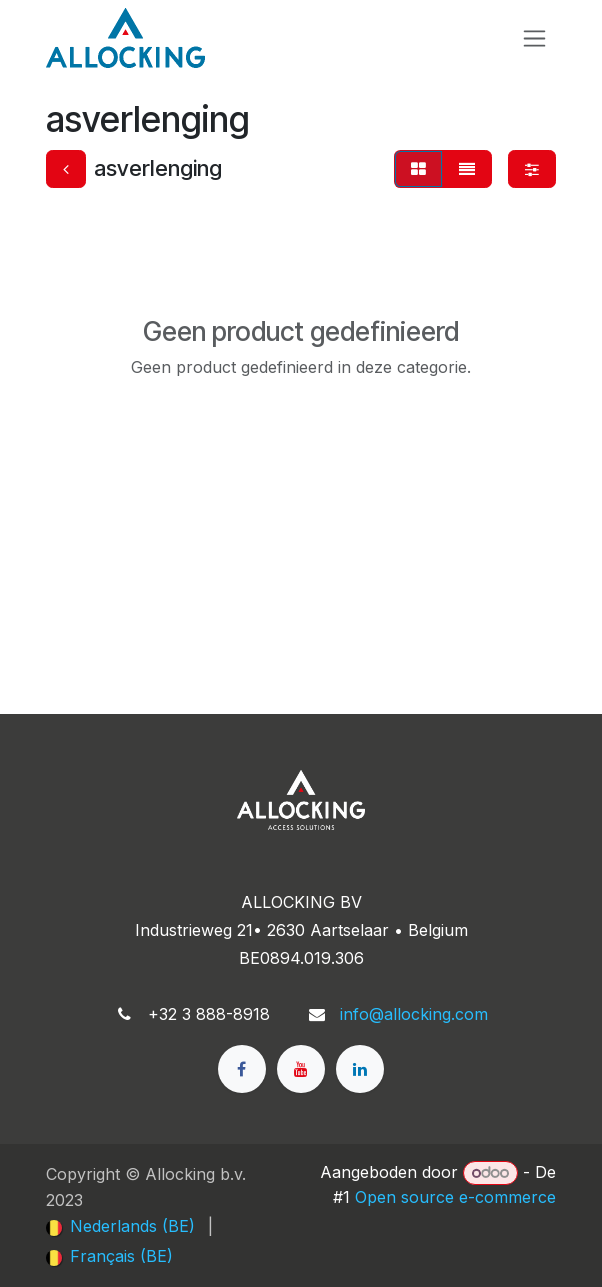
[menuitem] (120, 1226)
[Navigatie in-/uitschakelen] (534, 38)
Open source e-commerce (455, 1197)
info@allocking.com (414, 1014)
